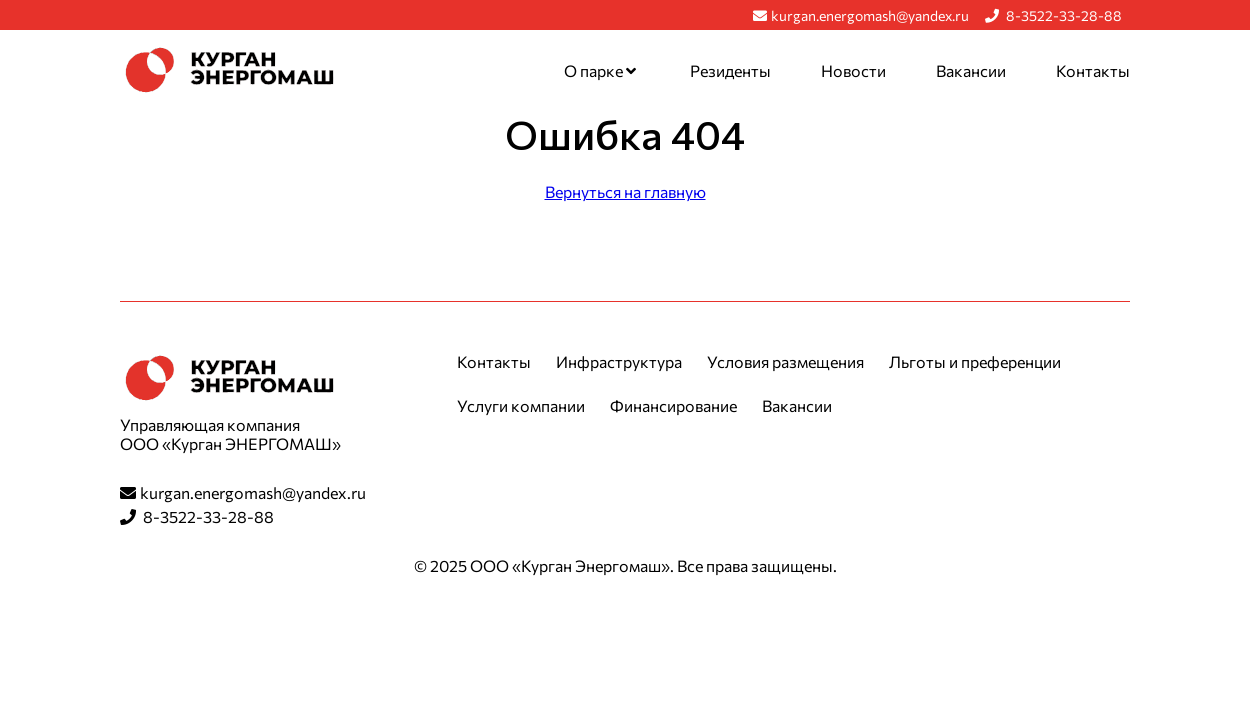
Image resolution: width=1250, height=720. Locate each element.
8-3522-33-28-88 (1053, 15)
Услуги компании (521, 405)
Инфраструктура (619, 361)
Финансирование (673, 405)
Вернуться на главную (625, 191)
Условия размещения (785, 361)
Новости (853, 70)
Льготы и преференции (975, 361)
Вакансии (971, 70)
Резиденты (730, 70)
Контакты (1093, 70)
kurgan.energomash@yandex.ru (861, 15)
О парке (600, 70)
